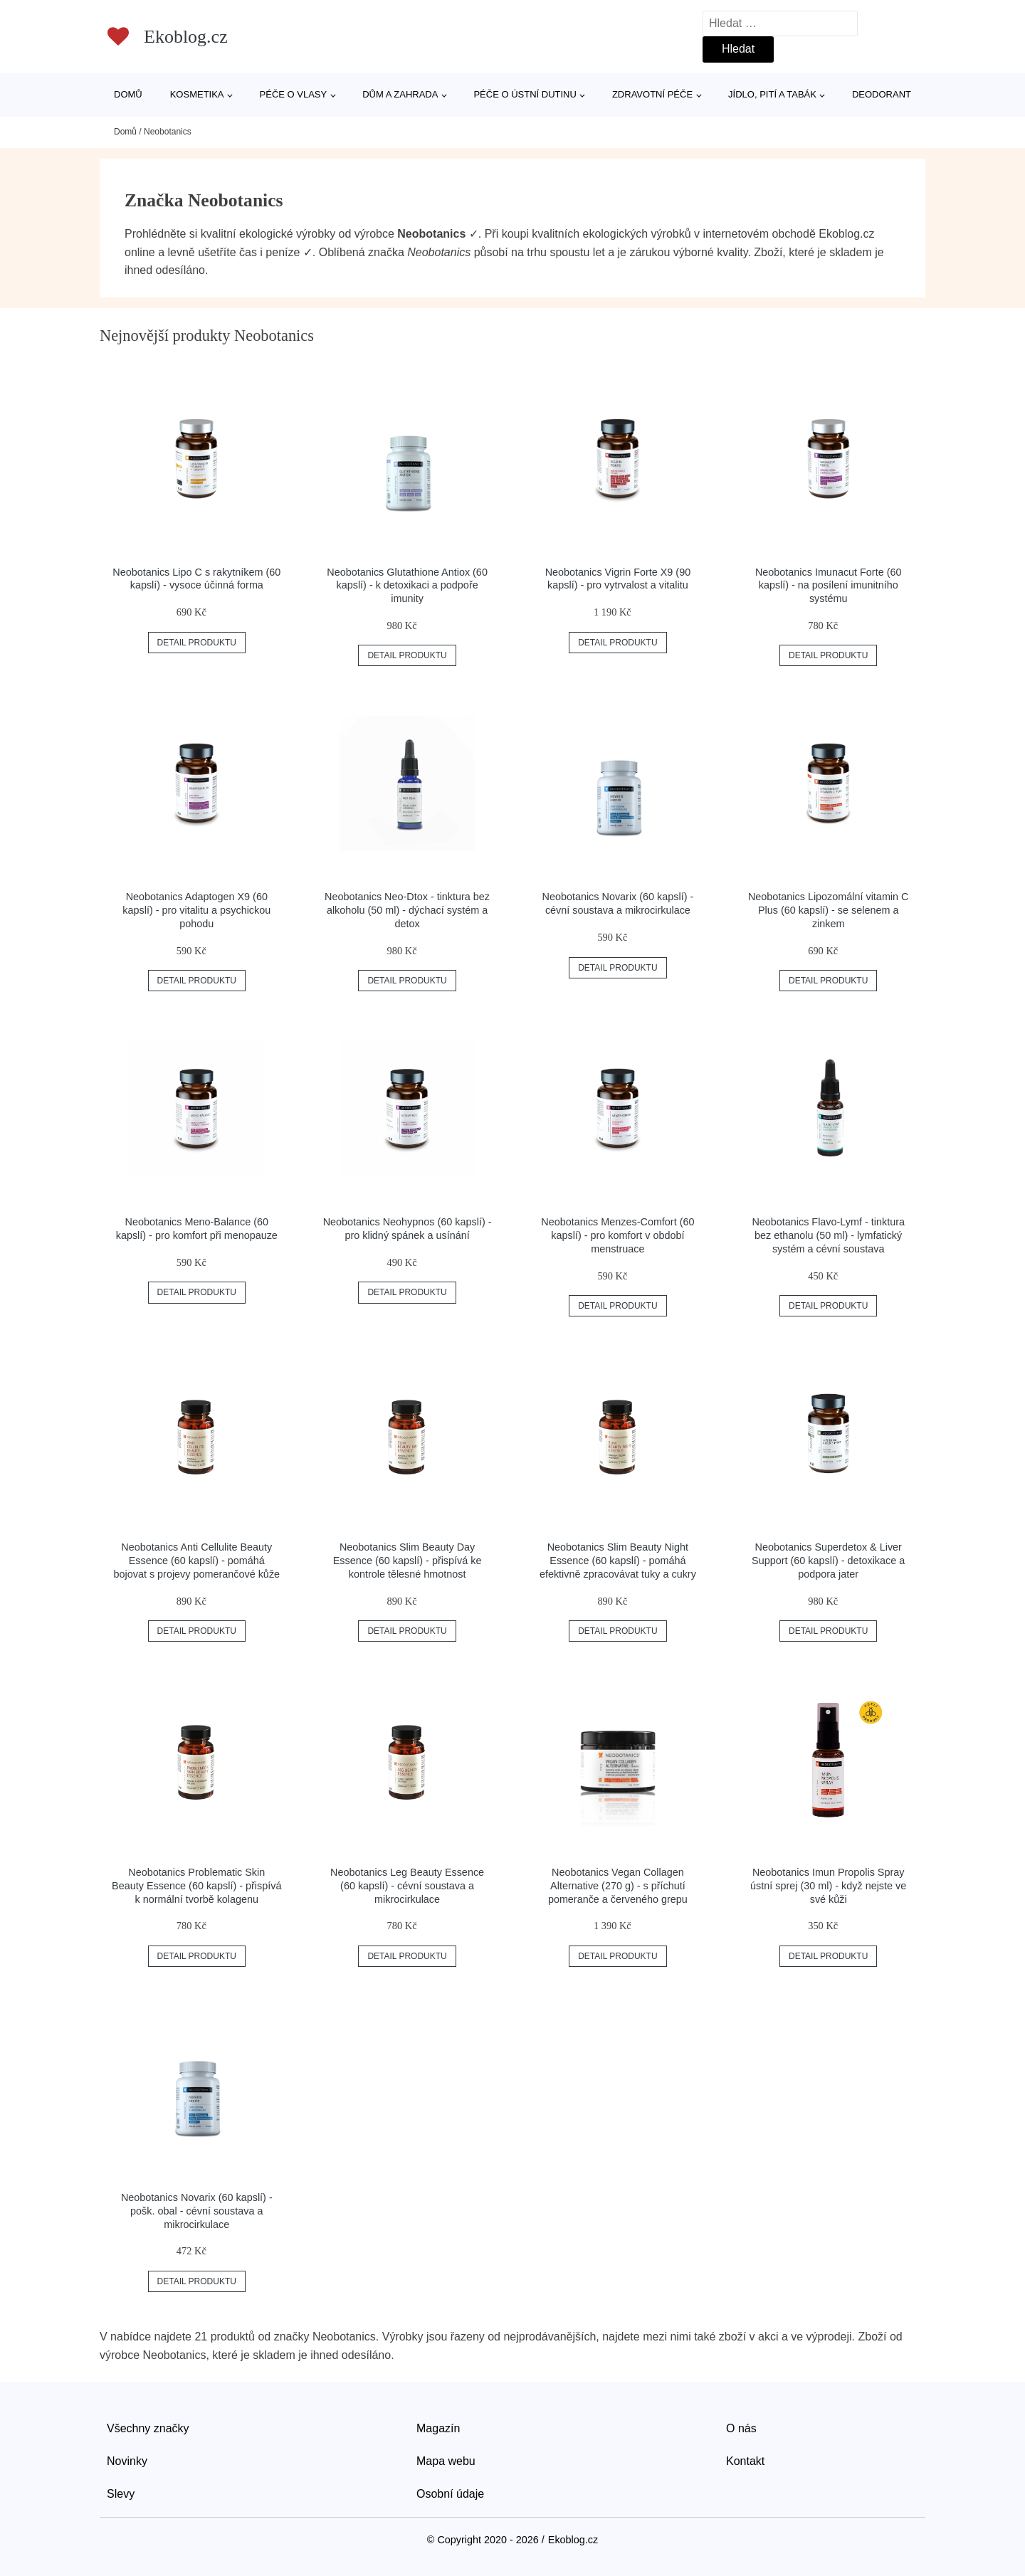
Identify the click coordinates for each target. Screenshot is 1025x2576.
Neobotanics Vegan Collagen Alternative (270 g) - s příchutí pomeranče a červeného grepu (618, 1885)
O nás (741, 2428)
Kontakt (745, 2461)
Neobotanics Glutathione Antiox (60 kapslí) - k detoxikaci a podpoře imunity (407, 585)
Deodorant (881, 94)
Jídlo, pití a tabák (772, 94)
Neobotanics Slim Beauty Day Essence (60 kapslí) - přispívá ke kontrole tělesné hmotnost (407, 1560)
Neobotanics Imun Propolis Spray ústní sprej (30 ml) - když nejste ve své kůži (828, 1885)
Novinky (127, 2461)
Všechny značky (148, 2428)
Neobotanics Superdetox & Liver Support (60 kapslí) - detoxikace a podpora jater (828, 1560)
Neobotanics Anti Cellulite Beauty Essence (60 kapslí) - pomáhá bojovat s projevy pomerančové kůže (197, 1560)
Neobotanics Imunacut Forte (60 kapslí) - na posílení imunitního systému (828, 585)
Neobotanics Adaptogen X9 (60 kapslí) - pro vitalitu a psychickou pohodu (196, 910)
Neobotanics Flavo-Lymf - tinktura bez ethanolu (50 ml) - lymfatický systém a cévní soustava (828, 1235)
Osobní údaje (450, 2494)
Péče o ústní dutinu (524, 94)
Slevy (121, 2494)
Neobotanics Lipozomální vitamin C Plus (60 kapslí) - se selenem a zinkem (828, 910)
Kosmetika (197, 94)
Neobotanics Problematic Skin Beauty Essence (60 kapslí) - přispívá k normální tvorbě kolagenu (196, 1885)
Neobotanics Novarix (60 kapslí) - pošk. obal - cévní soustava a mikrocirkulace (197, 2210)
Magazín (438, 2428)
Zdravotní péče (652, 94)
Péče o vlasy (293, 94)
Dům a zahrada (400, 94)
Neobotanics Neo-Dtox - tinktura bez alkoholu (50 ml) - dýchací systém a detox (407, 910)
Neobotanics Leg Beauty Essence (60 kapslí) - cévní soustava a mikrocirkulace (407, 1885)
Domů (128, 94)
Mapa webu (445, 2461)
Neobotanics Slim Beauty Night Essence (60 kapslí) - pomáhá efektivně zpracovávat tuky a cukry (618, 1560)
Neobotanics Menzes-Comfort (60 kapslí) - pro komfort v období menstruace (617, 1235)
